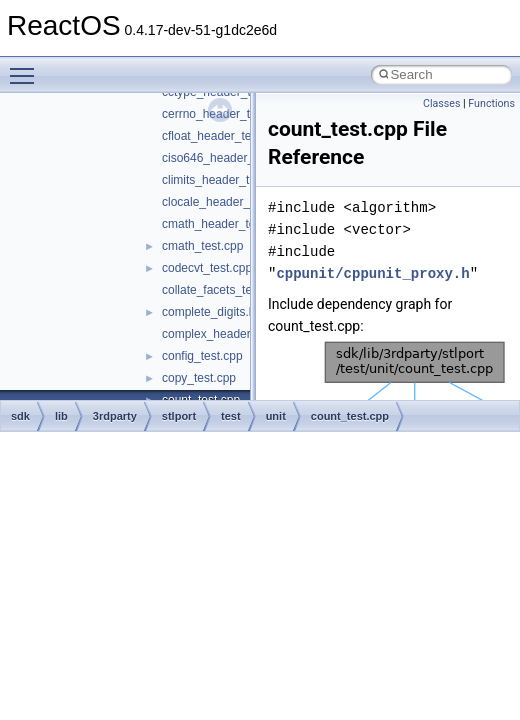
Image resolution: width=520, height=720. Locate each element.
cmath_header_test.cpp (224, 224)
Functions (491, 103)
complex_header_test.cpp (230, 334)
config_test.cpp (202, 356)
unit (276, 416)
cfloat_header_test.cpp (222, 136)
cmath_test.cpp (202, 246)
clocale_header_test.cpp (227, 202)
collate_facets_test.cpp (223, 290)
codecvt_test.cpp (207, 268)
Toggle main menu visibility (27, 67)
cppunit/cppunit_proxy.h (372, 273)
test (231, 416)
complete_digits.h (208, 312)
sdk (20, 416)
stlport (179, 416)
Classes (441, 103)
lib (61, 416)
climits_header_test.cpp (225, 180)
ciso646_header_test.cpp (229, 158)
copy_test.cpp (199, 378)
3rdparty (115, 416)
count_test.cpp (350, 416)
